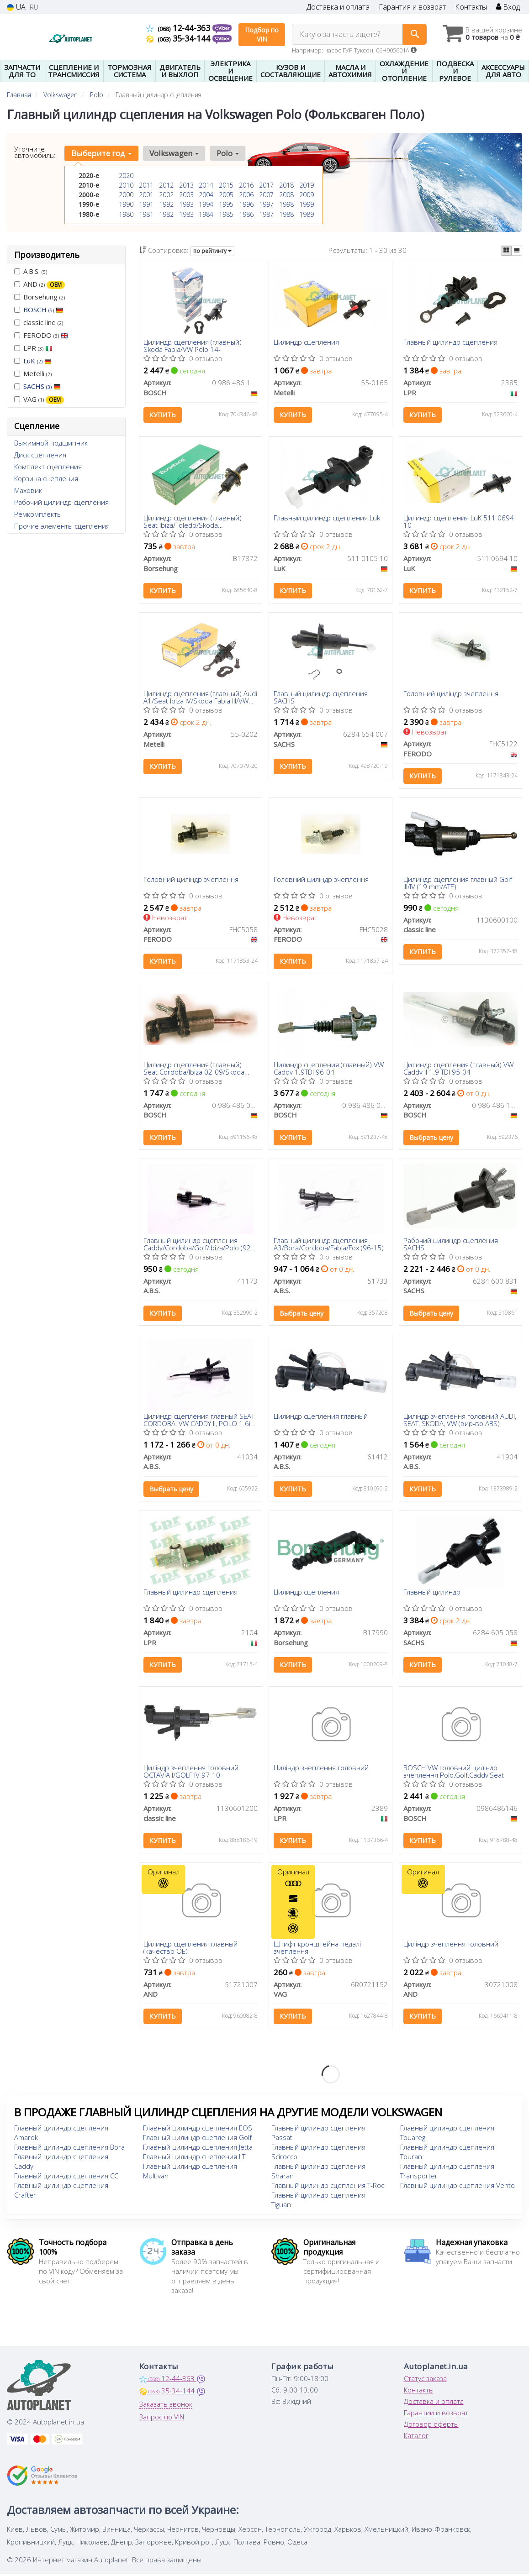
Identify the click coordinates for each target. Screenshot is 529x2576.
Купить (163, 415)
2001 (146, 194)
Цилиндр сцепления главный (321, 1421)
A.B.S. (30, 271)
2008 (286, 194)
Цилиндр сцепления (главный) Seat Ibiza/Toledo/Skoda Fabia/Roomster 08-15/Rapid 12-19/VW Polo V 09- (195, 522)
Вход (508, 7)
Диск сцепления (40, 454)
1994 (206, 204)
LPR (33, 347)
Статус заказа (425, 2386)
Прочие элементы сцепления (62, 525)
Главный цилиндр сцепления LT (194, 2164)
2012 (166, 185)
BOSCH (43, 309)
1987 (266, 214)
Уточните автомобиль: (35, 152)
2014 (206, 185)
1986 (246, 214)
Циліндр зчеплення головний (321, 1774)
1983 (186, 214)
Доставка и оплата (338, 7)
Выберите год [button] (101, 153)
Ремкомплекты (38, 514)
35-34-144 (179, 38)
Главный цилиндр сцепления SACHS (321, 699)
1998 (286, 204)
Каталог (416, 2443)
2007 (266, 194)
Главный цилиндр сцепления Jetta (198, 2154)
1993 (186, 204)
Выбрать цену (432, 1140)
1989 (306, 214)
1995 (226, 204)
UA (16, 7)
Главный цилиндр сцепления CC (66, 2183)
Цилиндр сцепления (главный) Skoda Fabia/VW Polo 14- (193, 346)
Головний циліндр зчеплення (451, 696)
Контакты (471, 7)
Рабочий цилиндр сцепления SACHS (451, 1248)
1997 (266, 204)
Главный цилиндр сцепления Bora (69, 2154)
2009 (306, 194)
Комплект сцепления (48, 466)
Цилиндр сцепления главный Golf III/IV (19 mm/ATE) (458, 885)
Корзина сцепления (46, 478)
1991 (146, 204)
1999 (306, 204)
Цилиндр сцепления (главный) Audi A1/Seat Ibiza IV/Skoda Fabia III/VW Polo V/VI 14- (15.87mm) (195, 699)
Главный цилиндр (432, 1598)
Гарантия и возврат (412, 7)
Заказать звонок (165, 2411)
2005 (226, 194)
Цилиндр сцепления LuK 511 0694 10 (459, 522)
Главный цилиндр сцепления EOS (197, 2135)
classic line (38, 322)
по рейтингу (212, 251)
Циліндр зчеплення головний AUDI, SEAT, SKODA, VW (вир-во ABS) (460, 1424)
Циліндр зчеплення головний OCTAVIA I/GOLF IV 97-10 (191, 1777)
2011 (146, 185)
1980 (126, 214)
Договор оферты (431, 2431)
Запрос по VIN (161, 2424)
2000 (126, 194)
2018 (286, 185)
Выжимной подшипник (51, 442)
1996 (246, 204)
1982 (166, 214)
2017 (266, 185)
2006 (246, 194)
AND (39, 284)
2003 (186, 194)
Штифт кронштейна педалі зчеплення (317, 1954)
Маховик (28, 490)
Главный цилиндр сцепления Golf (197, 2145)
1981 (146, 214)
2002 (166, 194)
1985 (226, 214)
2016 (246, 185)
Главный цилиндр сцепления (451, 343)
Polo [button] (227, 153)
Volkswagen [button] (173, 153)
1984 (206, 214)
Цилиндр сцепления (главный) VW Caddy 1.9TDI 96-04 (329, 1071)
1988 (286, 214)
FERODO (41, 335)
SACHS (42, 386)
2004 (206, 194)
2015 (226, 185)
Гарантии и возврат (436, 2420)
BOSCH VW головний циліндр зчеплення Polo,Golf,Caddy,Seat (454, 1777)
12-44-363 (179, 27)
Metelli (33, 373)
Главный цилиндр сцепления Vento (457, 2193)
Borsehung (39, 296)
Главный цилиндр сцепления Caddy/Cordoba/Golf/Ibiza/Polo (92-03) (199, 1248)
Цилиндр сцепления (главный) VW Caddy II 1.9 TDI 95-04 (459, 1071)
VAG (39, 399)
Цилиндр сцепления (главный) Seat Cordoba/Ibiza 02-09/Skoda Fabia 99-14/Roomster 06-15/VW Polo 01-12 (195, 1071)
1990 (126, 204)
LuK (37, 360)
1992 (166, 204)
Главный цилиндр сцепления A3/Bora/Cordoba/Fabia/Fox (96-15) (329, 1248)
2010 (126, 185)
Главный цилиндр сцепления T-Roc (327, 2193)
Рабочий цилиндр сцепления (61, 502)
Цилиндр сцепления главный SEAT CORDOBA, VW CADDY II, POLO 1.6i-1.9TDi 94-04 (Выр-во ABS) (199, 1424)
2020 (126, 175)
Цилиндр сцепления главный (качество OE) (191, 1954)
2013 (186, 185)
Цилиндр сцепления (306, 343)
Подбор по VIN (262, 34)
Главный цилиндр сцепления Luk (327, 519)
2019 (306, 185)
